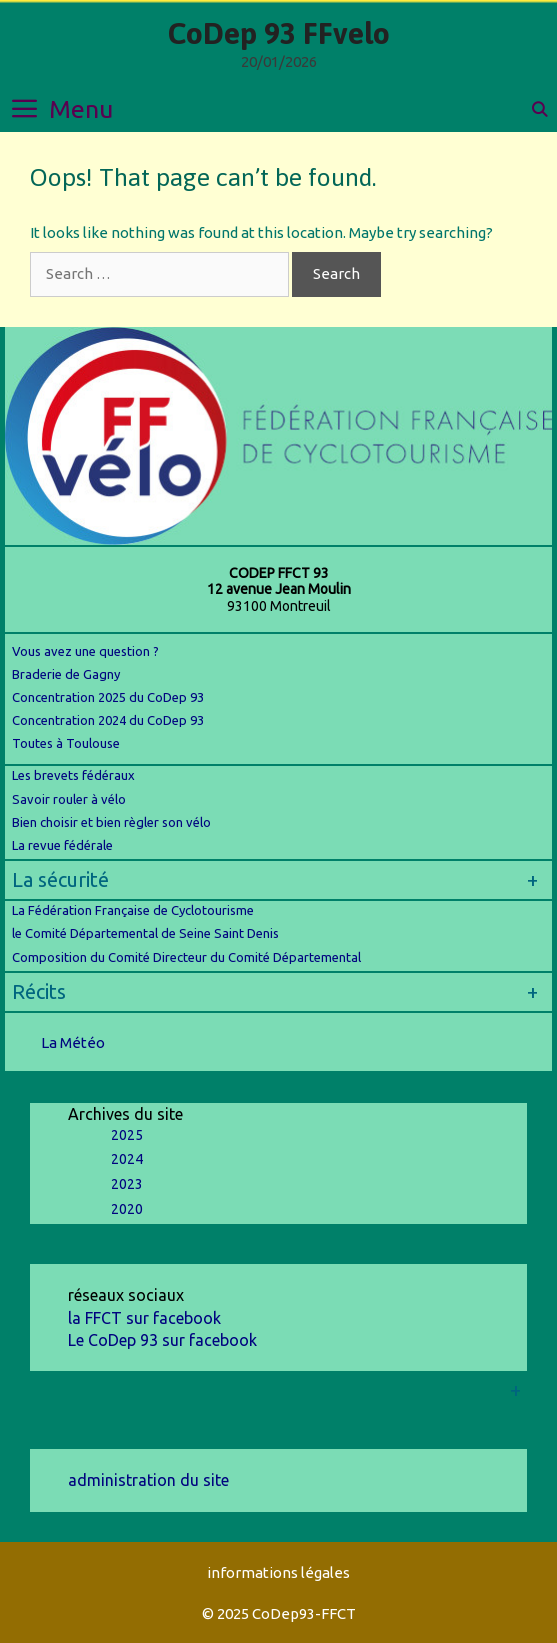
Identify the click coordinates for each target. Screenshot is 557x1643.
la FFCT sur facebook (144, 1318)
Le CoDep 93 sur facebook (162, 1340)
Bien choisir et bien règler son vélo (111, 822)
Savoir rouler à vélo (69, 799)
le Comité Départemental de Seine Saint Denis (145, 933)
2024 (127, 1159)
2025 (127, 1135)
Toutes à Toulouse (66, 743)
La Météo (73, 1042)
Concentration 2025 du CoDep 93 (108, 697)
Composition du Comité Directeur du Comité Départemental (186, 957)
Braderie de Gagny (66, 674)
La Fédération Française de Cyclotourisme (133, 910)
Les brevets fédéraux (73, 775)
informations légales (278, 1572)
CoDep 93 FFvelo (279, 33)
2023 (127, 1184)
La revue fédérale (62, 845)
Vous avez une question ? (85, 651)
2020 (127, 1209)
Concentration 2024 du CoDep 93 (109, 720)
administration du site (148, 1480)
